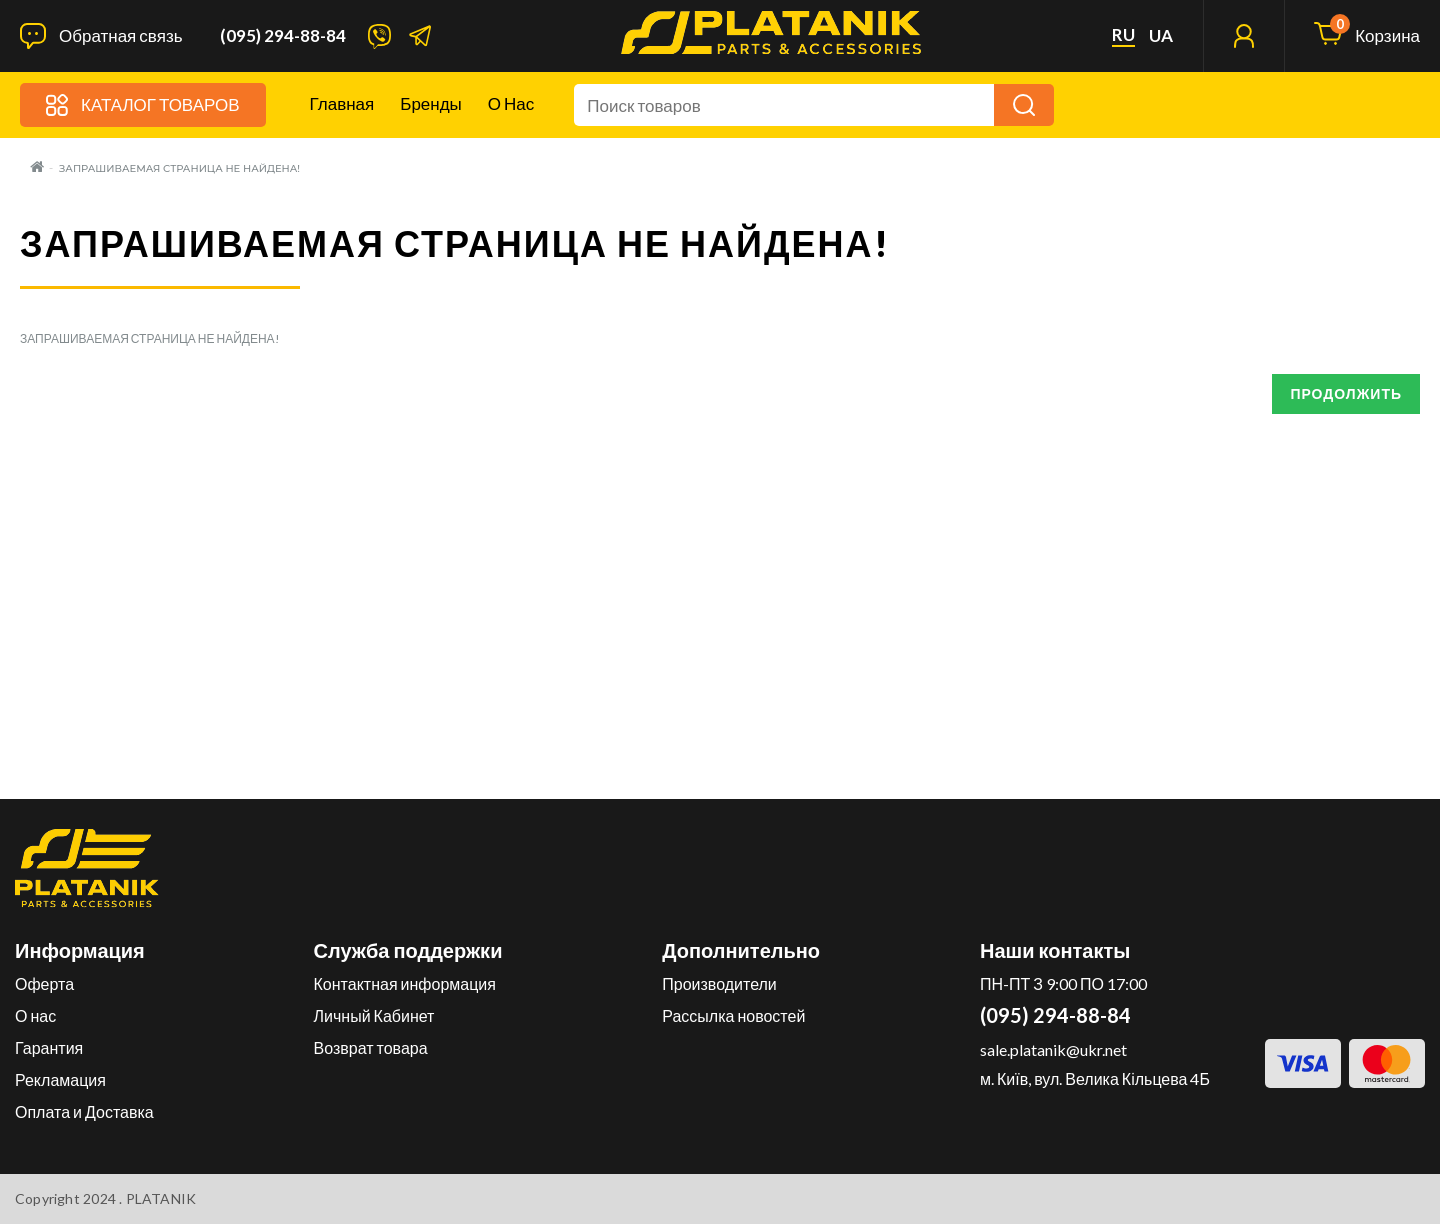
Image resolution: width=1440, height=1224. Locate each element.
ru (1123, 35)
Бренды (431, 103)
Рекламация (60, 1079)
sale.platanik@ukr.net (1053, 1049)
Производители (719, 983)
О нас (511, 103)
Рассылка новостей (733, 1015)
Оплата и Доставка (84, 1111)
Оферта (44, 983)
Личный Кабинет (374, 1015)
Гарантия (49, 1047)
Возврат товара (371, 1047)
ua (1161, 36)
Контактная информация (405, 983)
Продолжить (1346, 393)
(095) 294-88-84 (283, 36)
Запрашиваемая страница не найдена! (179, 168)
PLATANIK (161, 1198)
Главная (342, 103)
